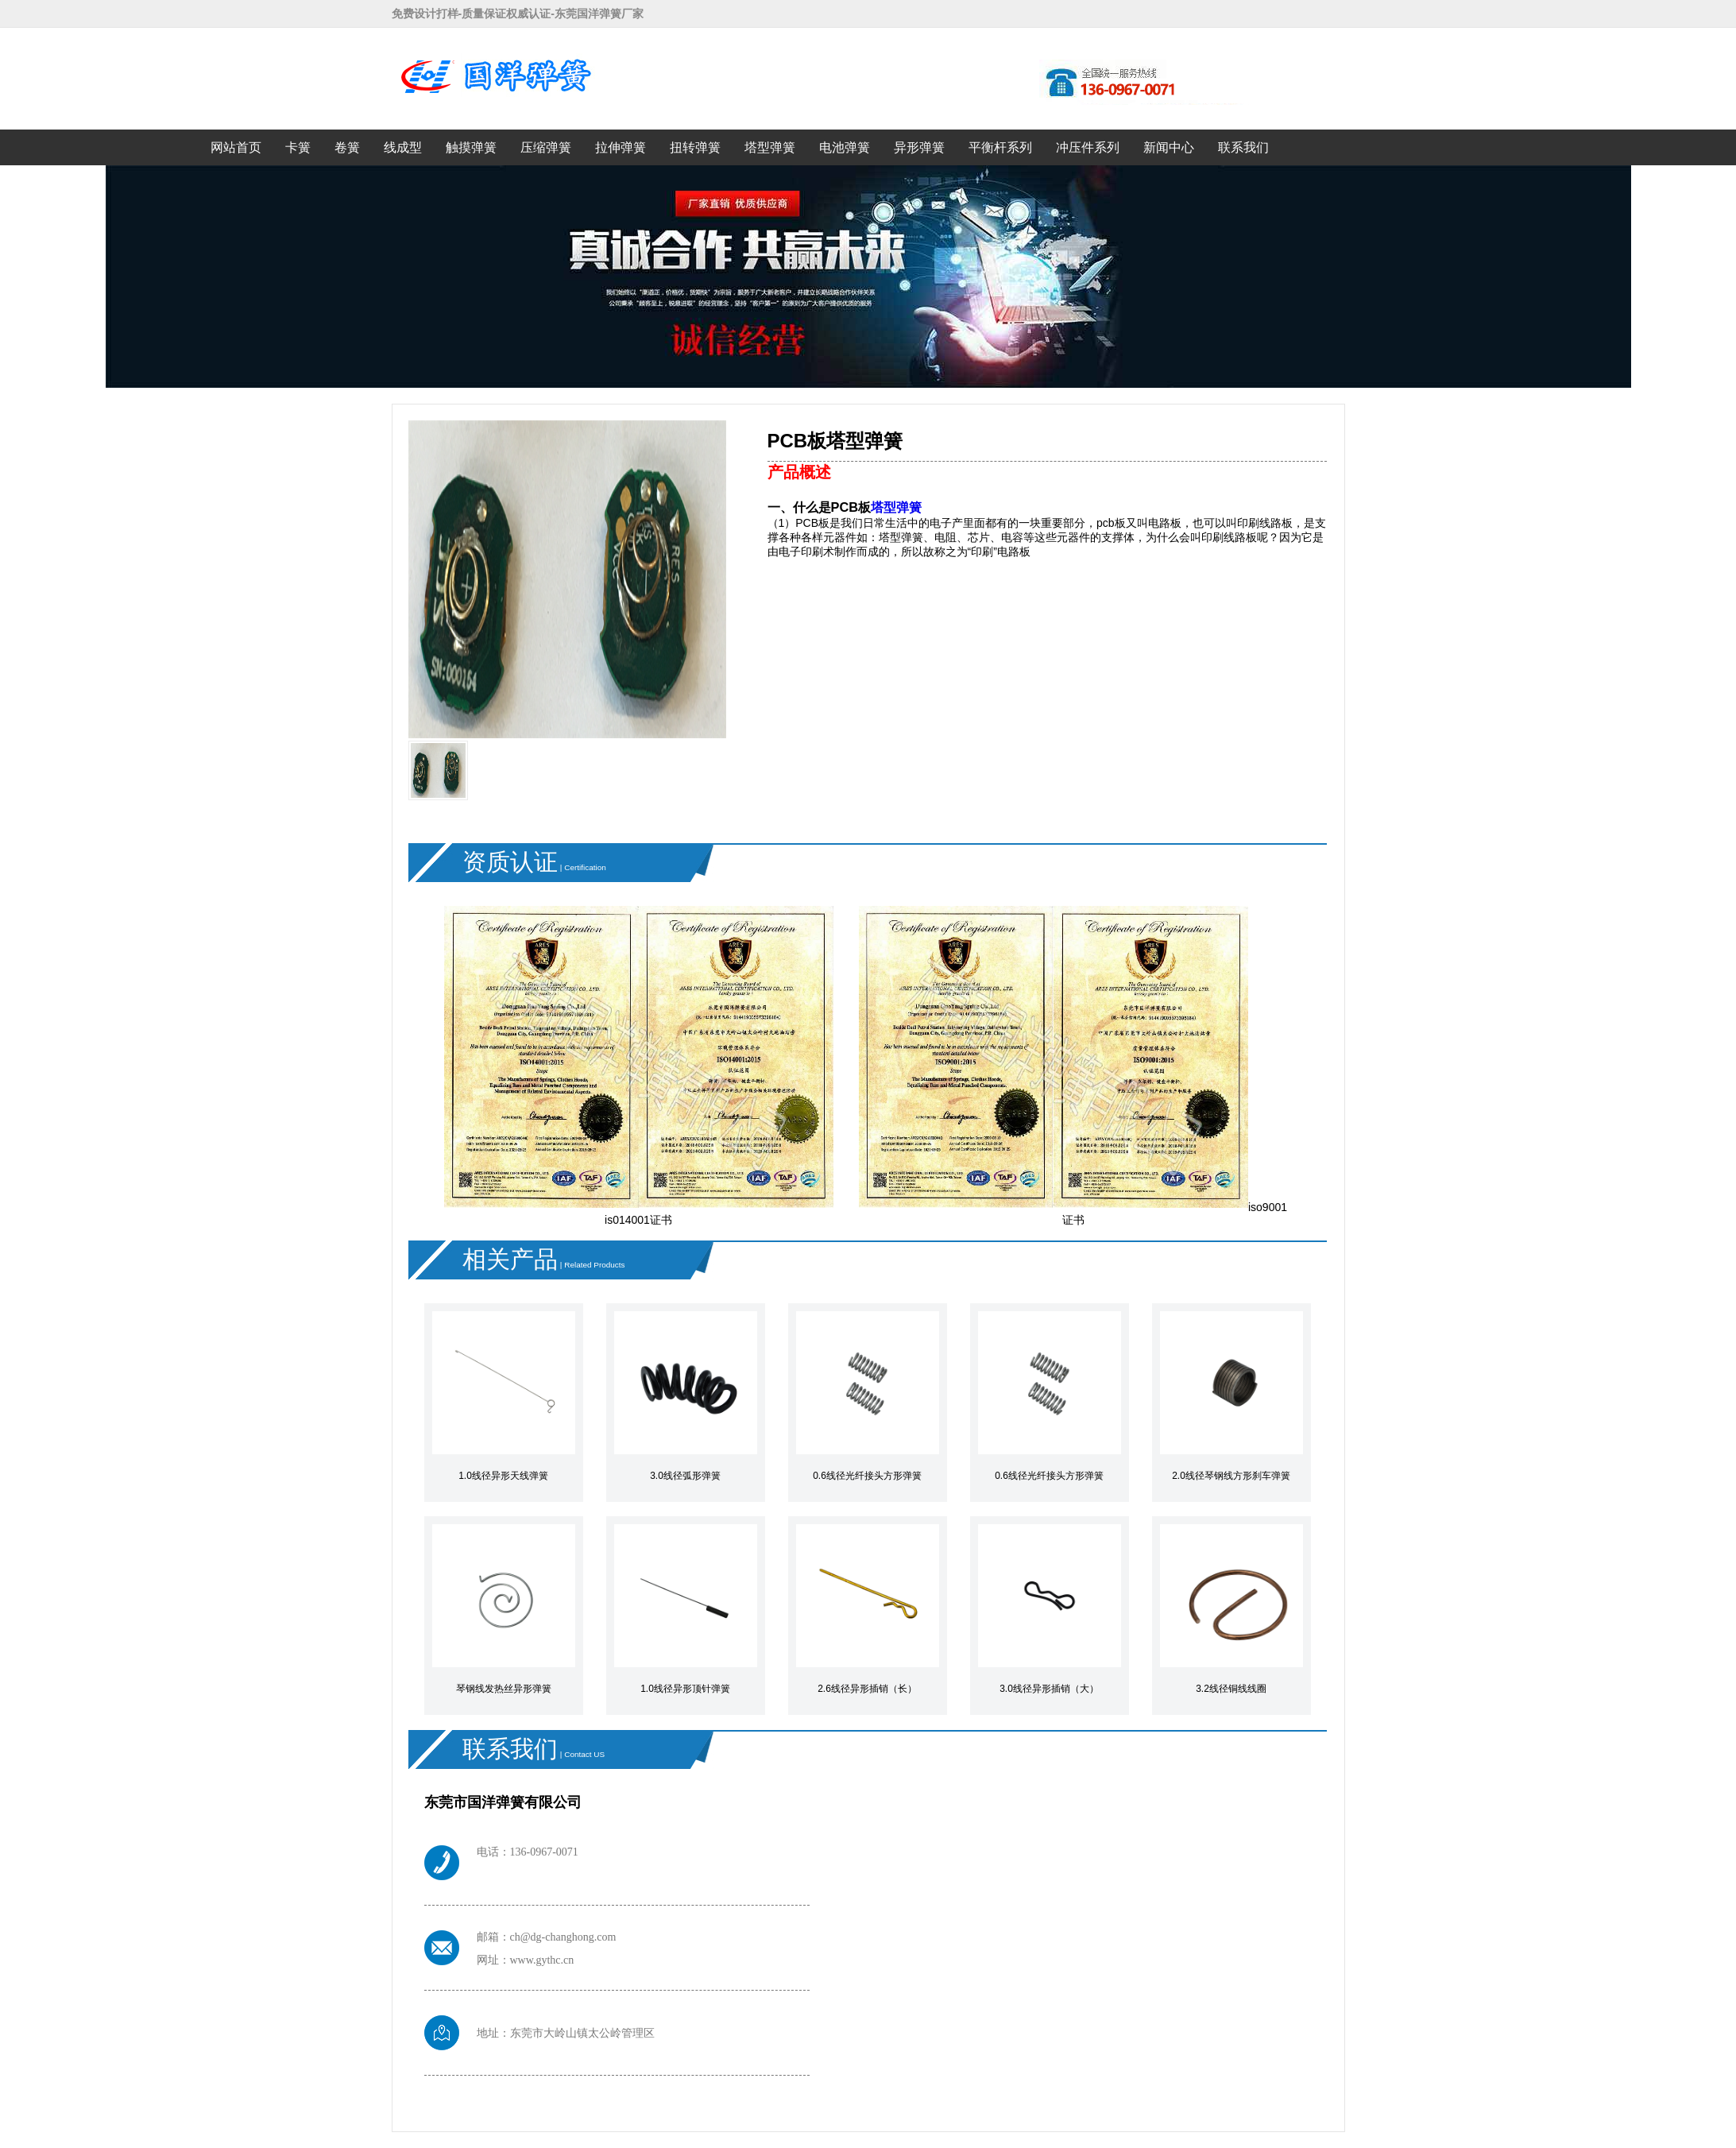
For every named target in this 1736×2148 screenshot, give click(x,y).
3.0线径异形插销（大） (1049, 1688)
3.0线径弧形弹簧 (685, 1475)
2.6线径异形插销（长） (867, 1688)
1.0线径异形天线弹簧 (503, 1475)
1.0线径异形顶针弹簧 (685, 1688)
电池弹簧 (844, 147)
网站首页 (236, 147)
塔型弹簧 (769, 147)
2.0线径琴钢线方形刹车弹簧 (1231, 1475)
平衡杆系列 (1000, 147)
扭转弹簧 (695, 147)
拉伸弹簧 (620, 147)
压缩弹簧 (545, 147)
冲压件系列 (1087, 147)
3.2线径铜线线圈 (1231, 1688)
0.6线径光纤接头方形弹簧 (867, 1475)
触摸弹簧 (471, 147)
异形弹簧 (919, 147)
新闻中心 (1168, 147)
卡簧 (298, 147)
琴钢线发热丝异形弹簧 (503, 1688)
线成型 (403, 147)
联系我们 (1243, 147)
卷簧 (347, 147)
